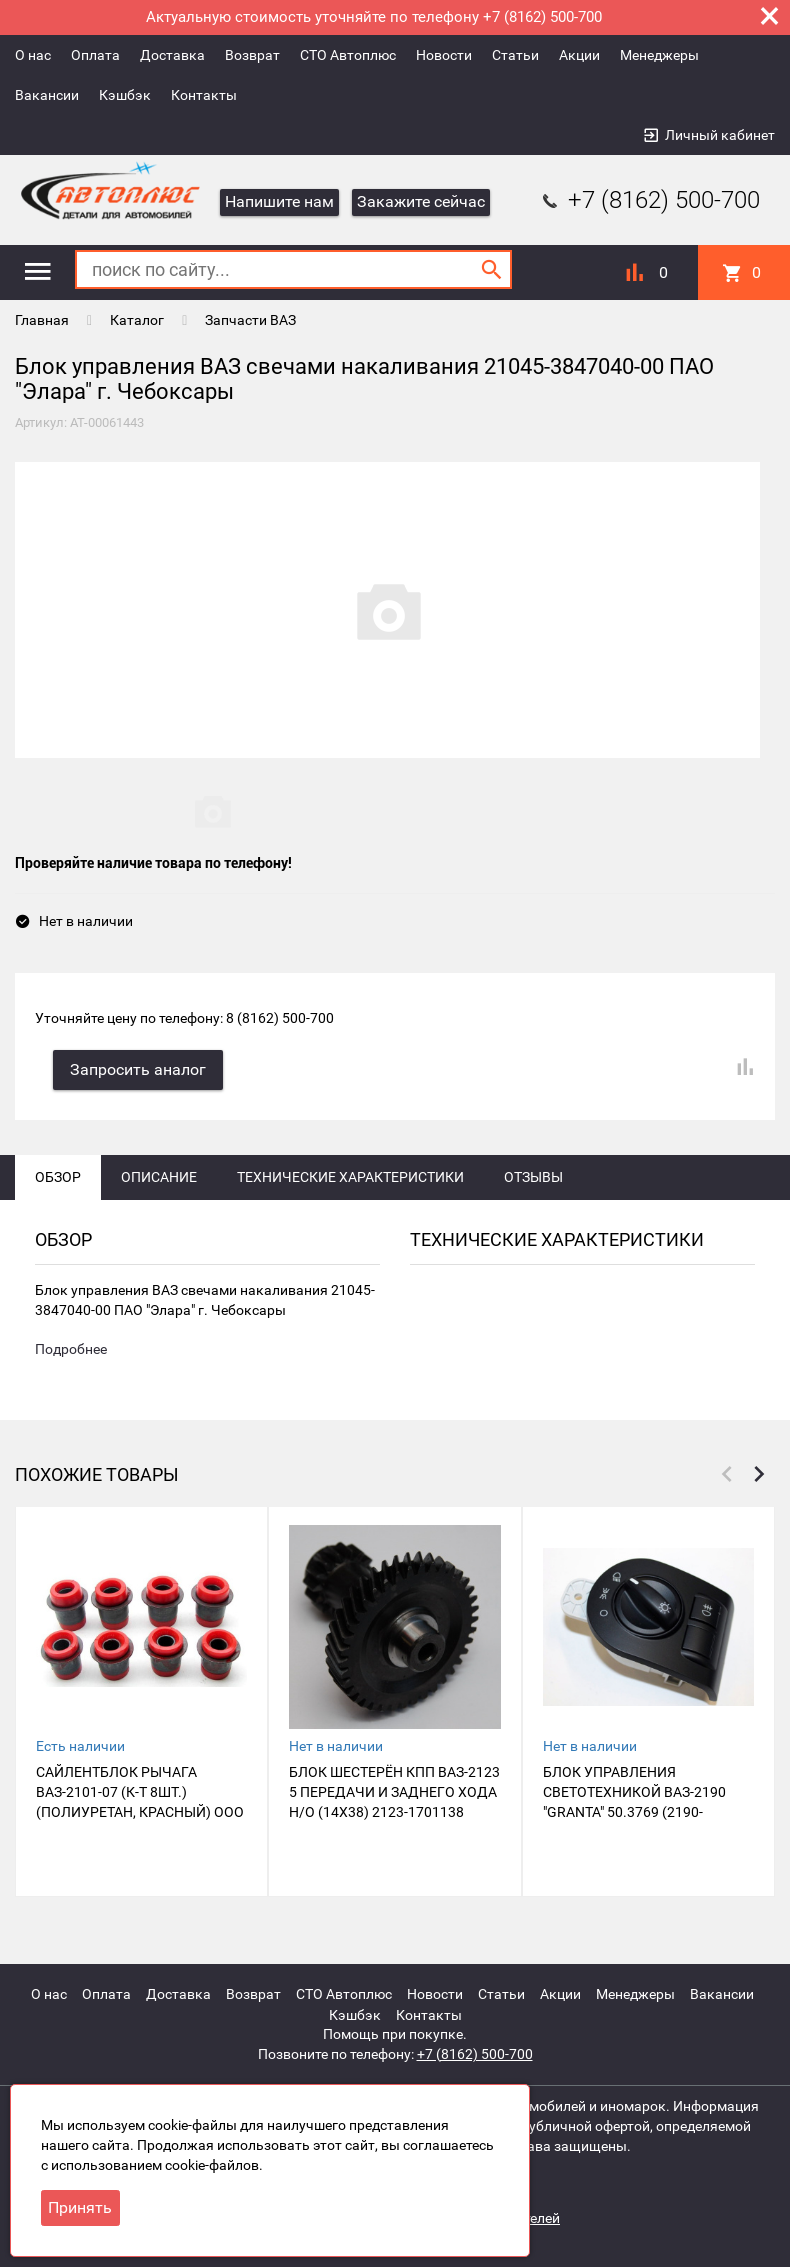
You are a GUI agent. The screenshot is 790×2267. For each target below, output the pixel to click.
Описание (159, 1179)
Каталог (137, 320)
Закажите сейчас (421, 201)
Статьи (515, 55)
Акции (579, 55)
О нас (33, 55)
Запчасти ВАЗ (250, 320)
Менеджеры (659, 55)
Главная (42, 320)
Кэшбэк (125, 95)
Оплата (95, 55)
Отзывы (533, 1179)
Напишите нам (279, 201)
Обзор (58, 1179)
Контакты (204, 95)
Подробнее (71, 1353)
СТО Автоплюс (348, 55)
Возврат (252, 55)
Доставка (172, 55)
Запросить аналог (140, 1071)
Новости (444, 55)
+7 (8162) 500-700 (649, 200)
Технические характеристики (350, 1179)
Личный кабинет (720, 135)
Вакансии (47, 95)
